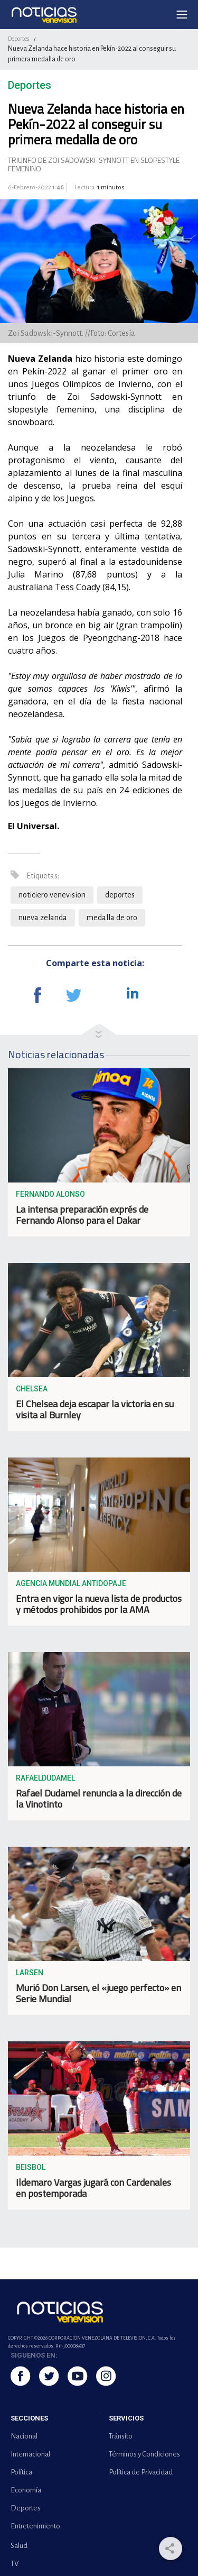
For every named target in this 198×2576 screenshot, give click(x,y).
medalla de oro (112, 917)
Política (21, 2472)
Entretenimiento (35, 2526)
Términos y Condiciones (144, 2454)
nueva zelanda (42, 917)
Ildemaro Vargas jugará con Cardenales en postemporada (93, 2188)
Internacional (30, 2454)
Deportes (18, 38)
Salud (19, 2546)
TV (14, 2564)
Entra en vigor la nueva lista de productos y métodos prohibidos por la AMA (99, 1604)
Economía (26, 2490)
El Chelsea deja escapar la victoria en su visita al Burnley (95, 1409)
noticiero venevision (52, 895)
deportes (120, 895)
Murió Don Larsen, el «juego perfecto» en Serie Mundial (98, 1993)
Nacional (24, 2436)
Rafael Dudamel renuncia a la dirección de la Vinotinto (99, 1798)
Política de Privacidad (141, 2472)
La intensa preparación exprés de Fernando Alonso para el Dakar (82, 1214)
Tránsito (121, 2436)
